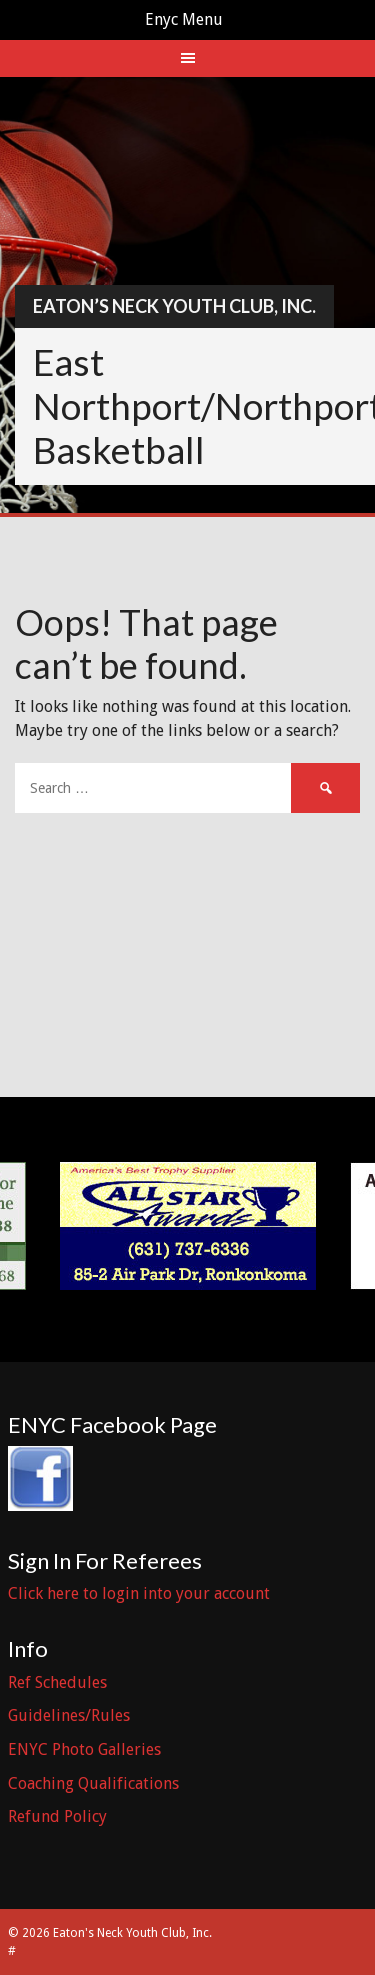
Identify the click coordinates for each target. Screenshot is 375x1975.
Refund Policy (57, 1816)
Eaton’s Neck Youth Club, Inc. (174, 306)
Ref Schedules (57, 1682)
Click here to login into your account (139, 1593)
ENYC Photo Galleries (84, 1749)
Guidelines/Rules (69, 1715)
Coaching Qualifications (93, 1783)
